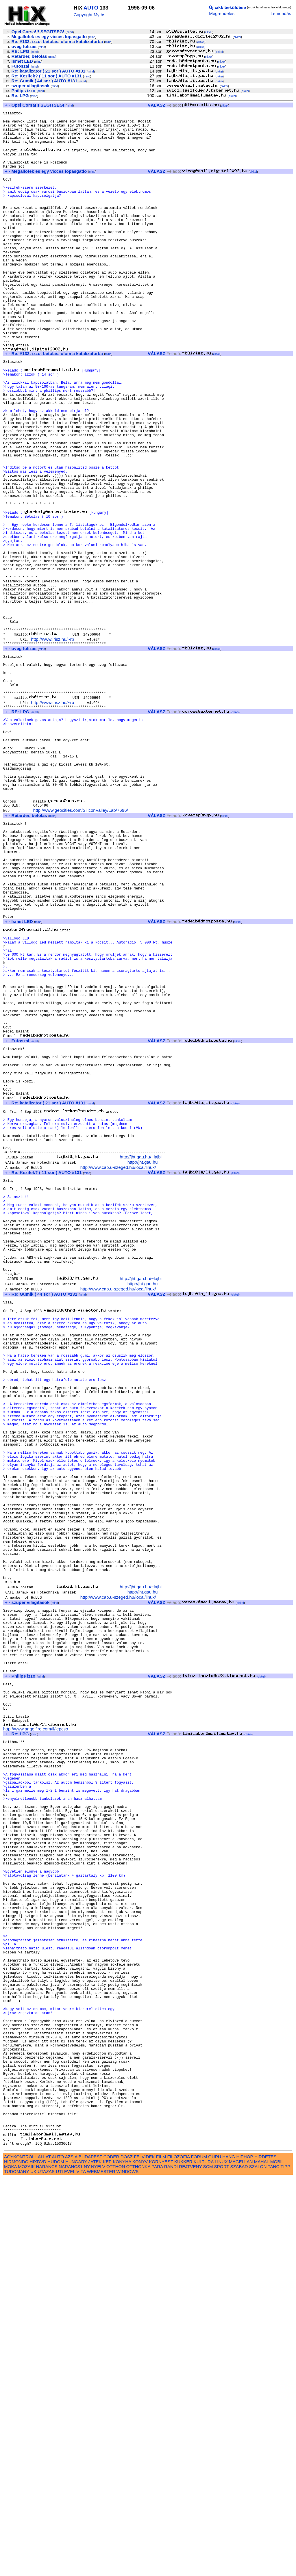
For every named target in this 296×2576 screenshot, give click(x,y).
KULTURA (204, 2559)
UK (33, 2569)
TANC (273, 2564)
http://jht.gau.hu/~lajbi (141, 1361)
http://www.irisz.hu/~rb (52, 746)
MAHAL (261, 2559)
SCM (208, 2564)
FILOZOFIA (178, 2554)
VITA (81, 2569)
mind (69, 32)
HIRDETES (265, 2554)
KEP (107, 2559)
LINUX (221, 2559)
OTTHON (115, 2564)
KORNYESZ (161, 2559)
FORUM (199, 2554)
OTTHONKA (138, 2564)
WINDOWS (127, 2569)
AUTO (91, 8)
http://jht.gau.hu (142, 1366)
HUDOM (55, 2559)
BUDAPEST (90, 2554)
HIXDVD (38, 2559)
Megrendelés (221, 13)
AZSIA (71, 2554)
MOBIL (277, 2559)
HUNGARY (76, 2559)
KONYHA (122, 2559)
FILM (161, 2554)
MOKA (10, 2564)
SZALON (258, 2564)
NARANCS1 (71, 2564)
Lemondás (281, 13)
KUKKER (183, 2559)
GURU (214, 2554)
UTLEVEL (65, 2569)
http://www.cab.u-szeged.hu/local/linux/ (118, 1372)
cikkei (208, 32)
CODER (111, 2554)
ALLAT (44, 2554)
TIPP (285, 2564)
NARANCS (47, 2564)
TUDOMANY (16, 2569)
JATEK (94, 2559)
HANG (228, 2554)
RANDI (171, 2564)
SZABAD (239, 2564)
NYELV (98, 2564)
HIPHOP (244, 2554)
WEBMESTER (101, 2569)
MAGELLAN (241, 2559)
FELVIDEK (144, 2554)
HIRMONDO (16, 2559)
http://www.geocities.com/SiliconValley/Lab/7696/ (80, 948)
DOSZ (127, 2554)
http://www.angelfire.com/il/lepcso (35, 2040)
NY (87, 2564)
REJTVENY (190, 2564)
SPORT (221, 2564)
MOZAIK (26, 2564)
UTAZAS (46, 2569)
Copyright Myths (90, 14)
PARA (157, 2564)
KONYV (140, 2559)
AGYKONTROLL (20, 2554)
